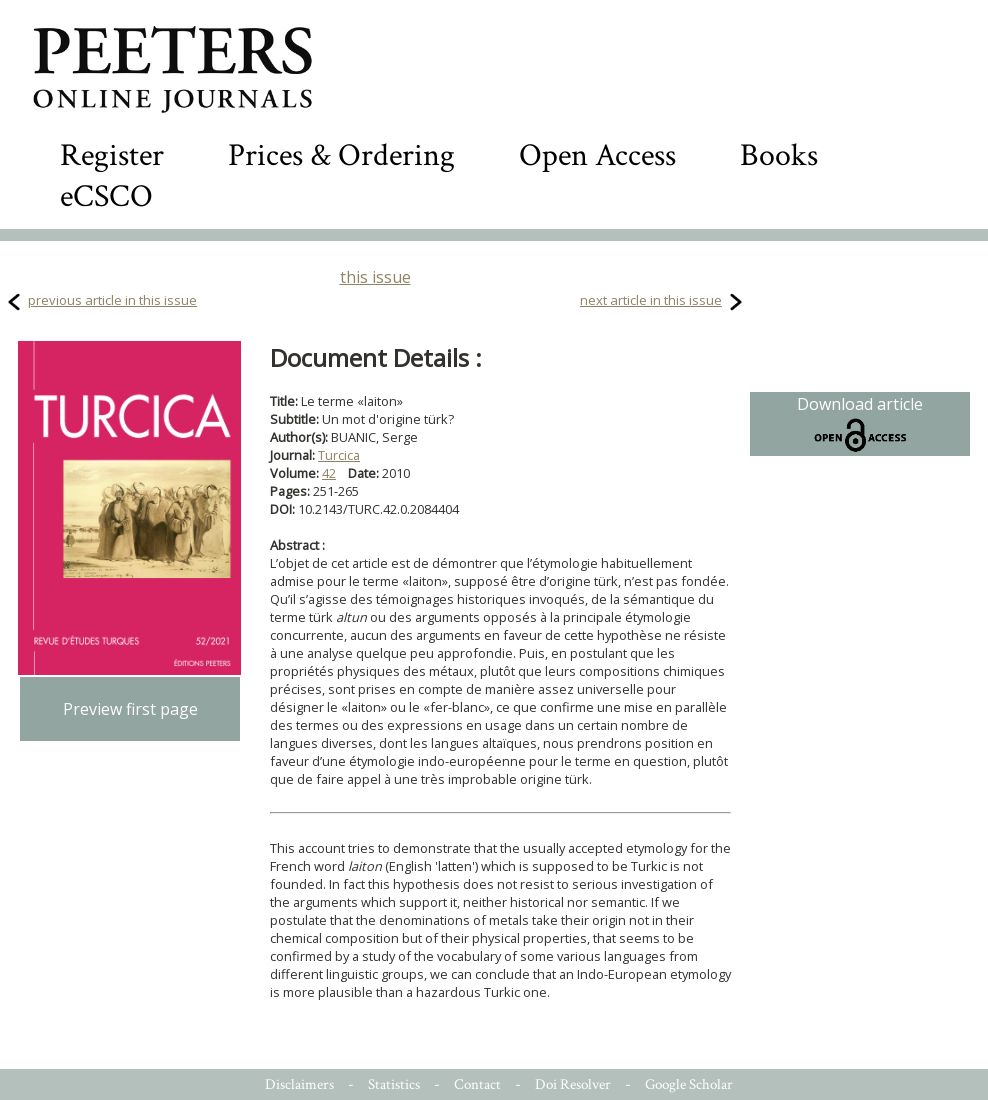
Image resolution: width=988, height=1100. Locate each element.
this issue (375, 277)
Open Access (597, 155)
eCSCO (106, 196)
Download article (860, 424)
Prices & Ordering (341, 155)
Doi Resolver (573, 1084)
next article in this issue (651, 300)
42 (329, 473)
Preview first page (130, 709)
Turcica (339, 455)
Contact (477, 1084)
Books (779, 155)
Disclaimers (299, 1084)
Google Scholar (689, 1084)
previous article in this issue (112, 300)
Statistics (394, 1084)
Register (112, 155)
